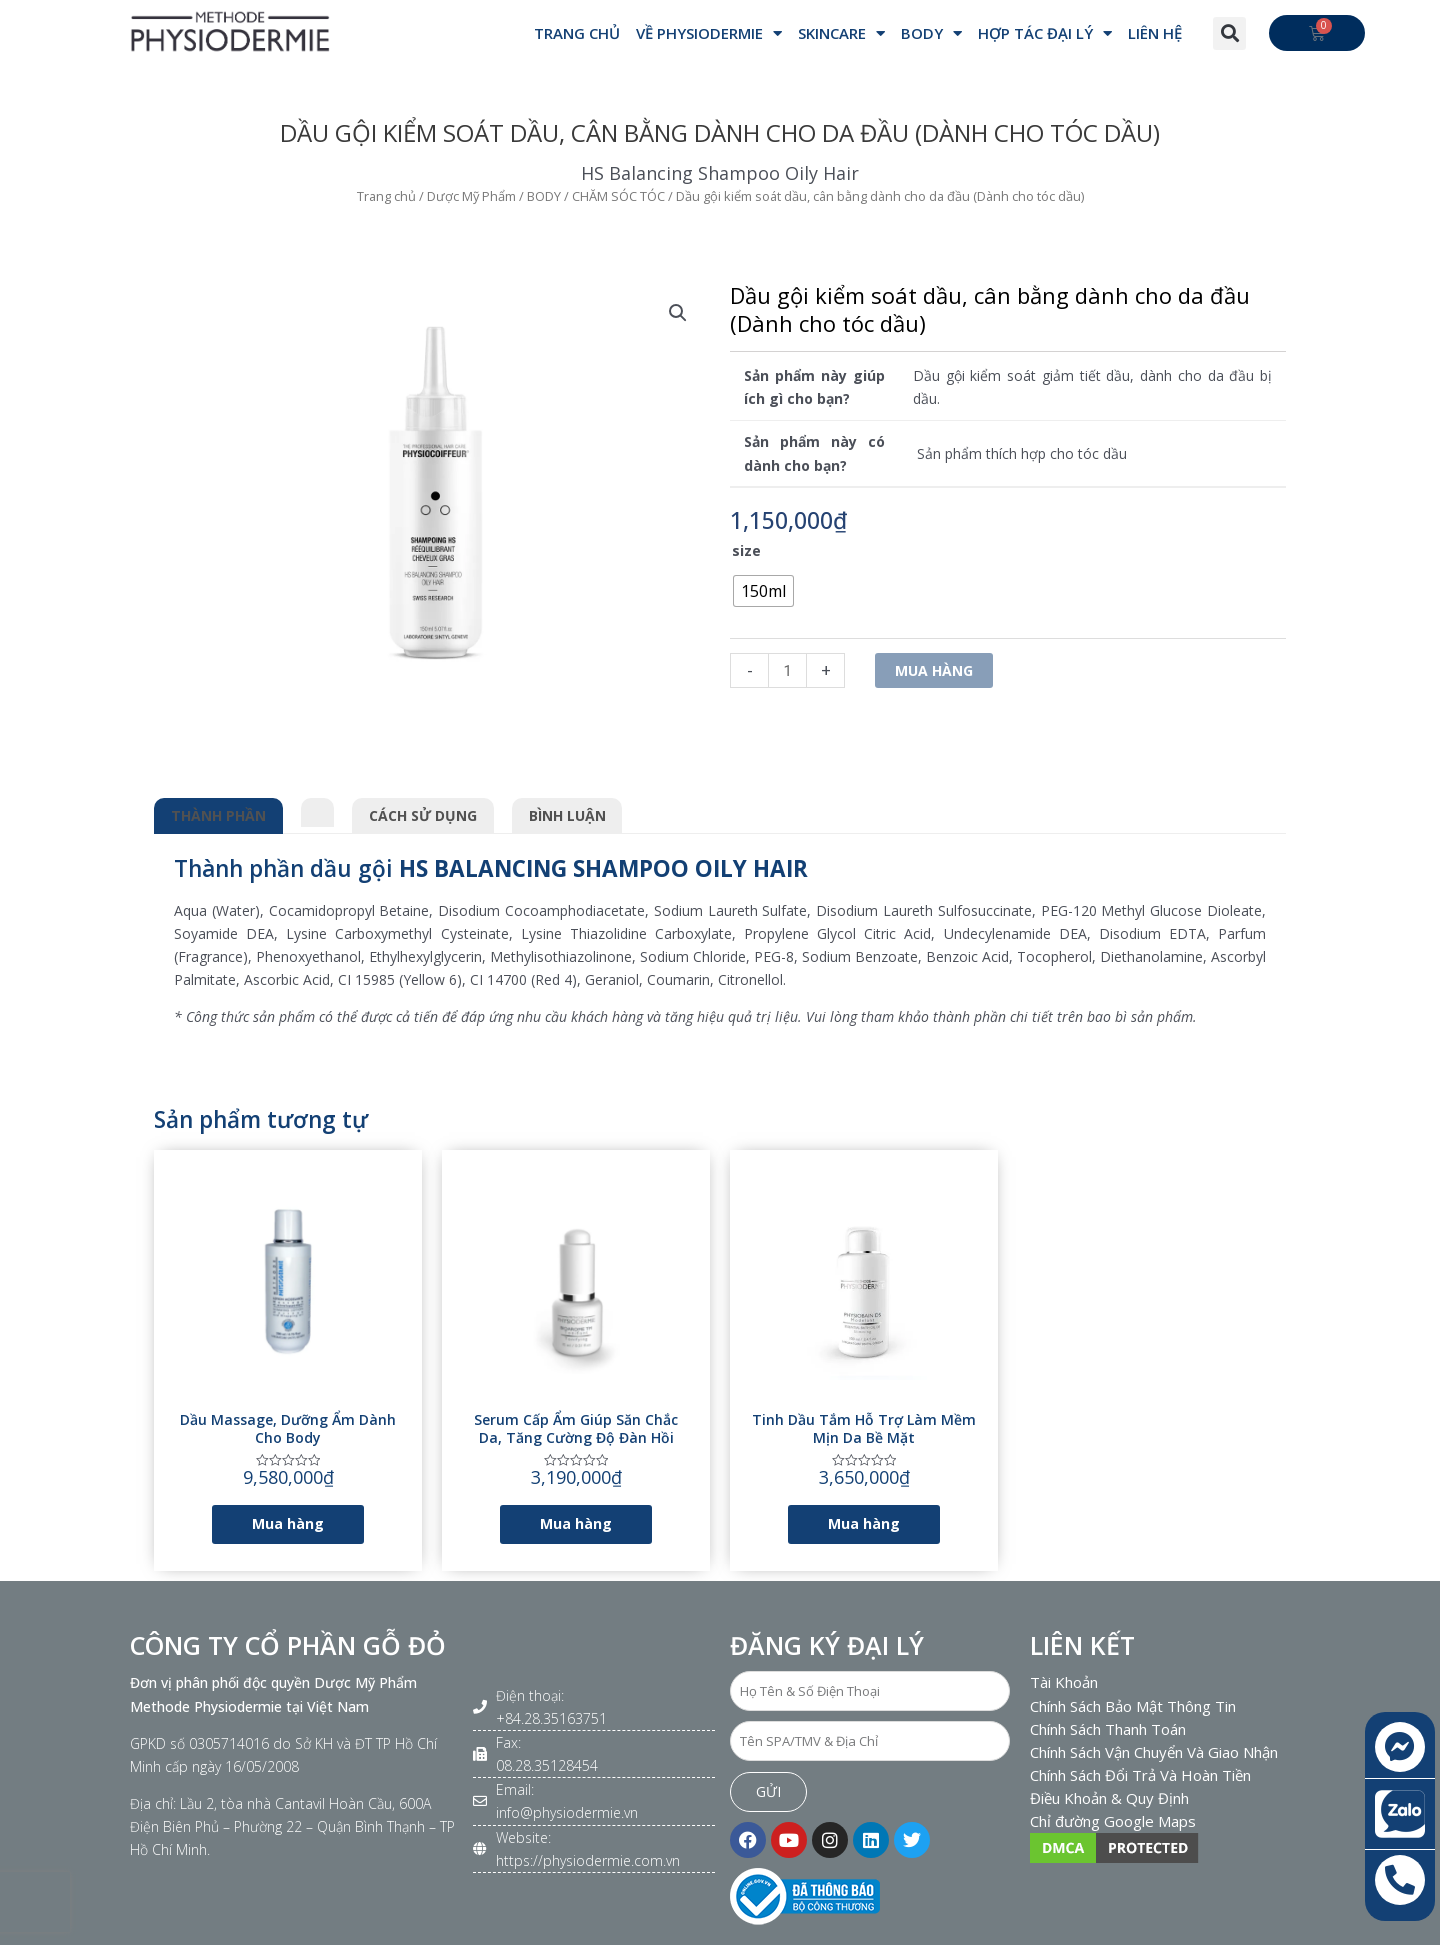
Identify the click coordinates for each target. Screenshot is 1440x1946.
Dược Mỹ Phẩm (471, 196)
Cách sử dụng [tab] (423, 815)
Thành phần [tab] (218, 815)
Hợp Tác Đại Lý (1045, 33)
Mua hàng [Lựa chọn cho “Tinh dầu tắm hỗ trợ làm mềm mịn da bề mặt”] (864, 1523)
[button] (1229, 33)
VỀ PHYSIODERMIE (709, 33)
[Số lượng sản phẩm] (787, 670)
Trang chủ (386, 196)
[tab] (318, 809)
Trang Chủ (577, 33)
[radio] (763, 591)
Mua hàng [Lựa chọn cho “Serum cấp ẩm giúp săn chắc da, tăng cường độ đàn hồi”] (576, 1523)
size (746, 550)
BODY (931, 33)
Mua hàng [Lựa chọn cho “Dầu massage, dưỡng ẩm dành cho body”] (288, 1523)
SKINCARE (841, 33)
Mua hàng (934, 670)
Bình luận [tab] (567, 815)
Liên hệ (1155, 33)
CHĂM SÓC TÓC (618, 196)
